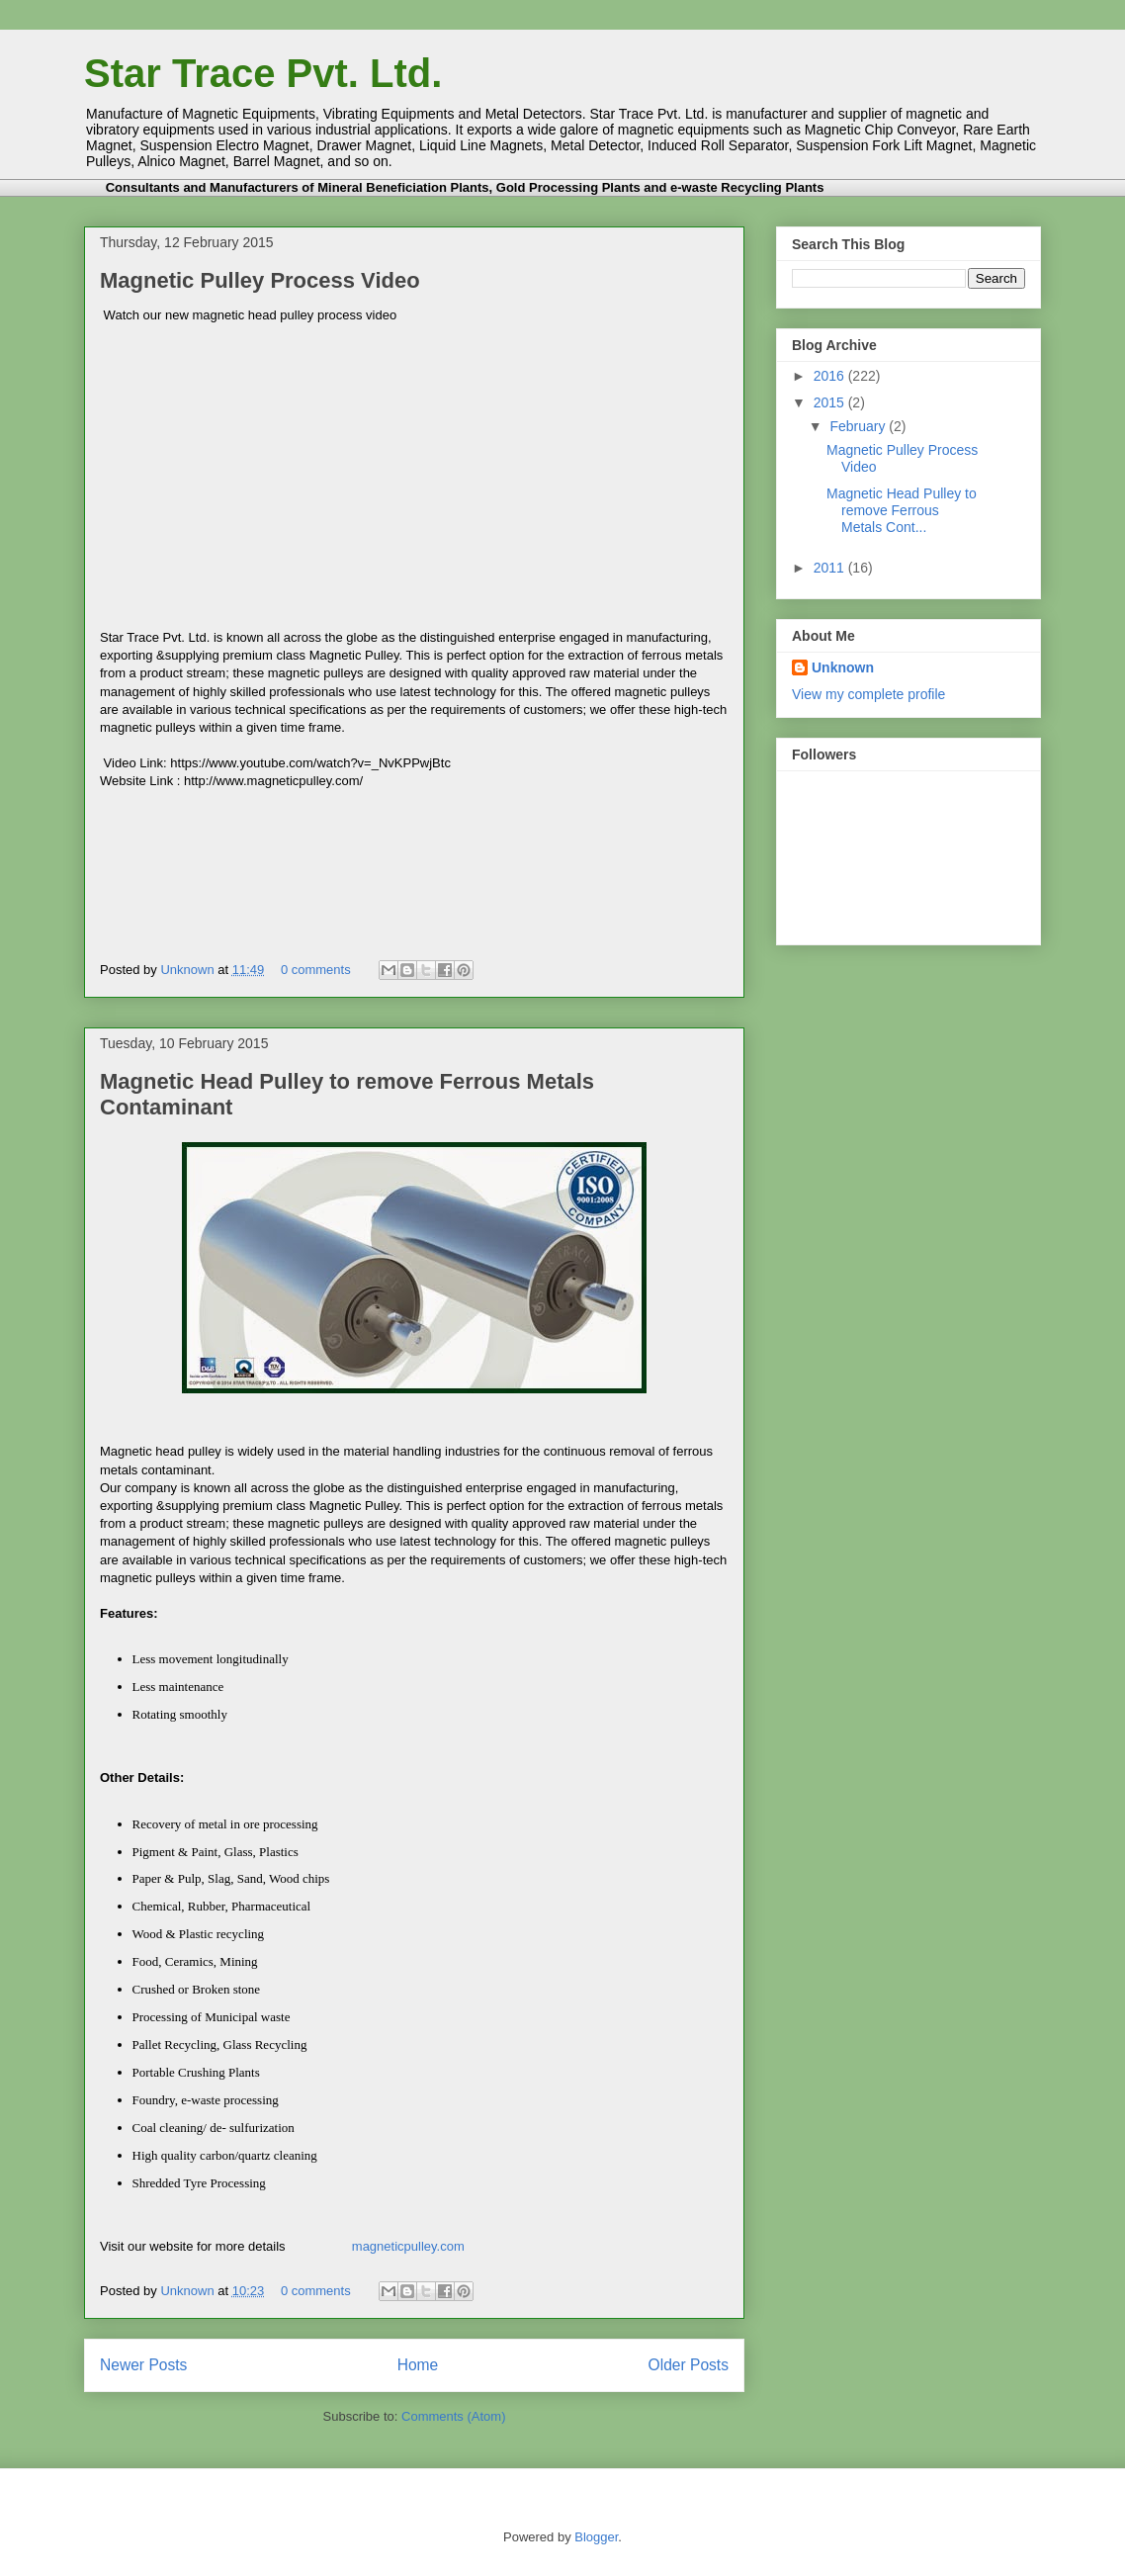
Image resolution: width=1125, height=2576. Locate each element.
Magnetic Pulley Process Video (260, 280)
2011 (831, 568)
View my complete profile (868, 694)
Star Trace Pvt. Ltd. (263, 73)
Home (418, 2364)
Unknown (188, 969)
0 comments (316, 969)
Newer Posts (143, 2364)
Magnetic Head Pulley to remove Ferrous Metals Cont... (901, 510)
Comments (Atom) (453, 2416)
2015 (831, 402)
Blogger (596, 2537)
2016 (831, 376)
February (859, 426)
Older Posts (689, 2364)
